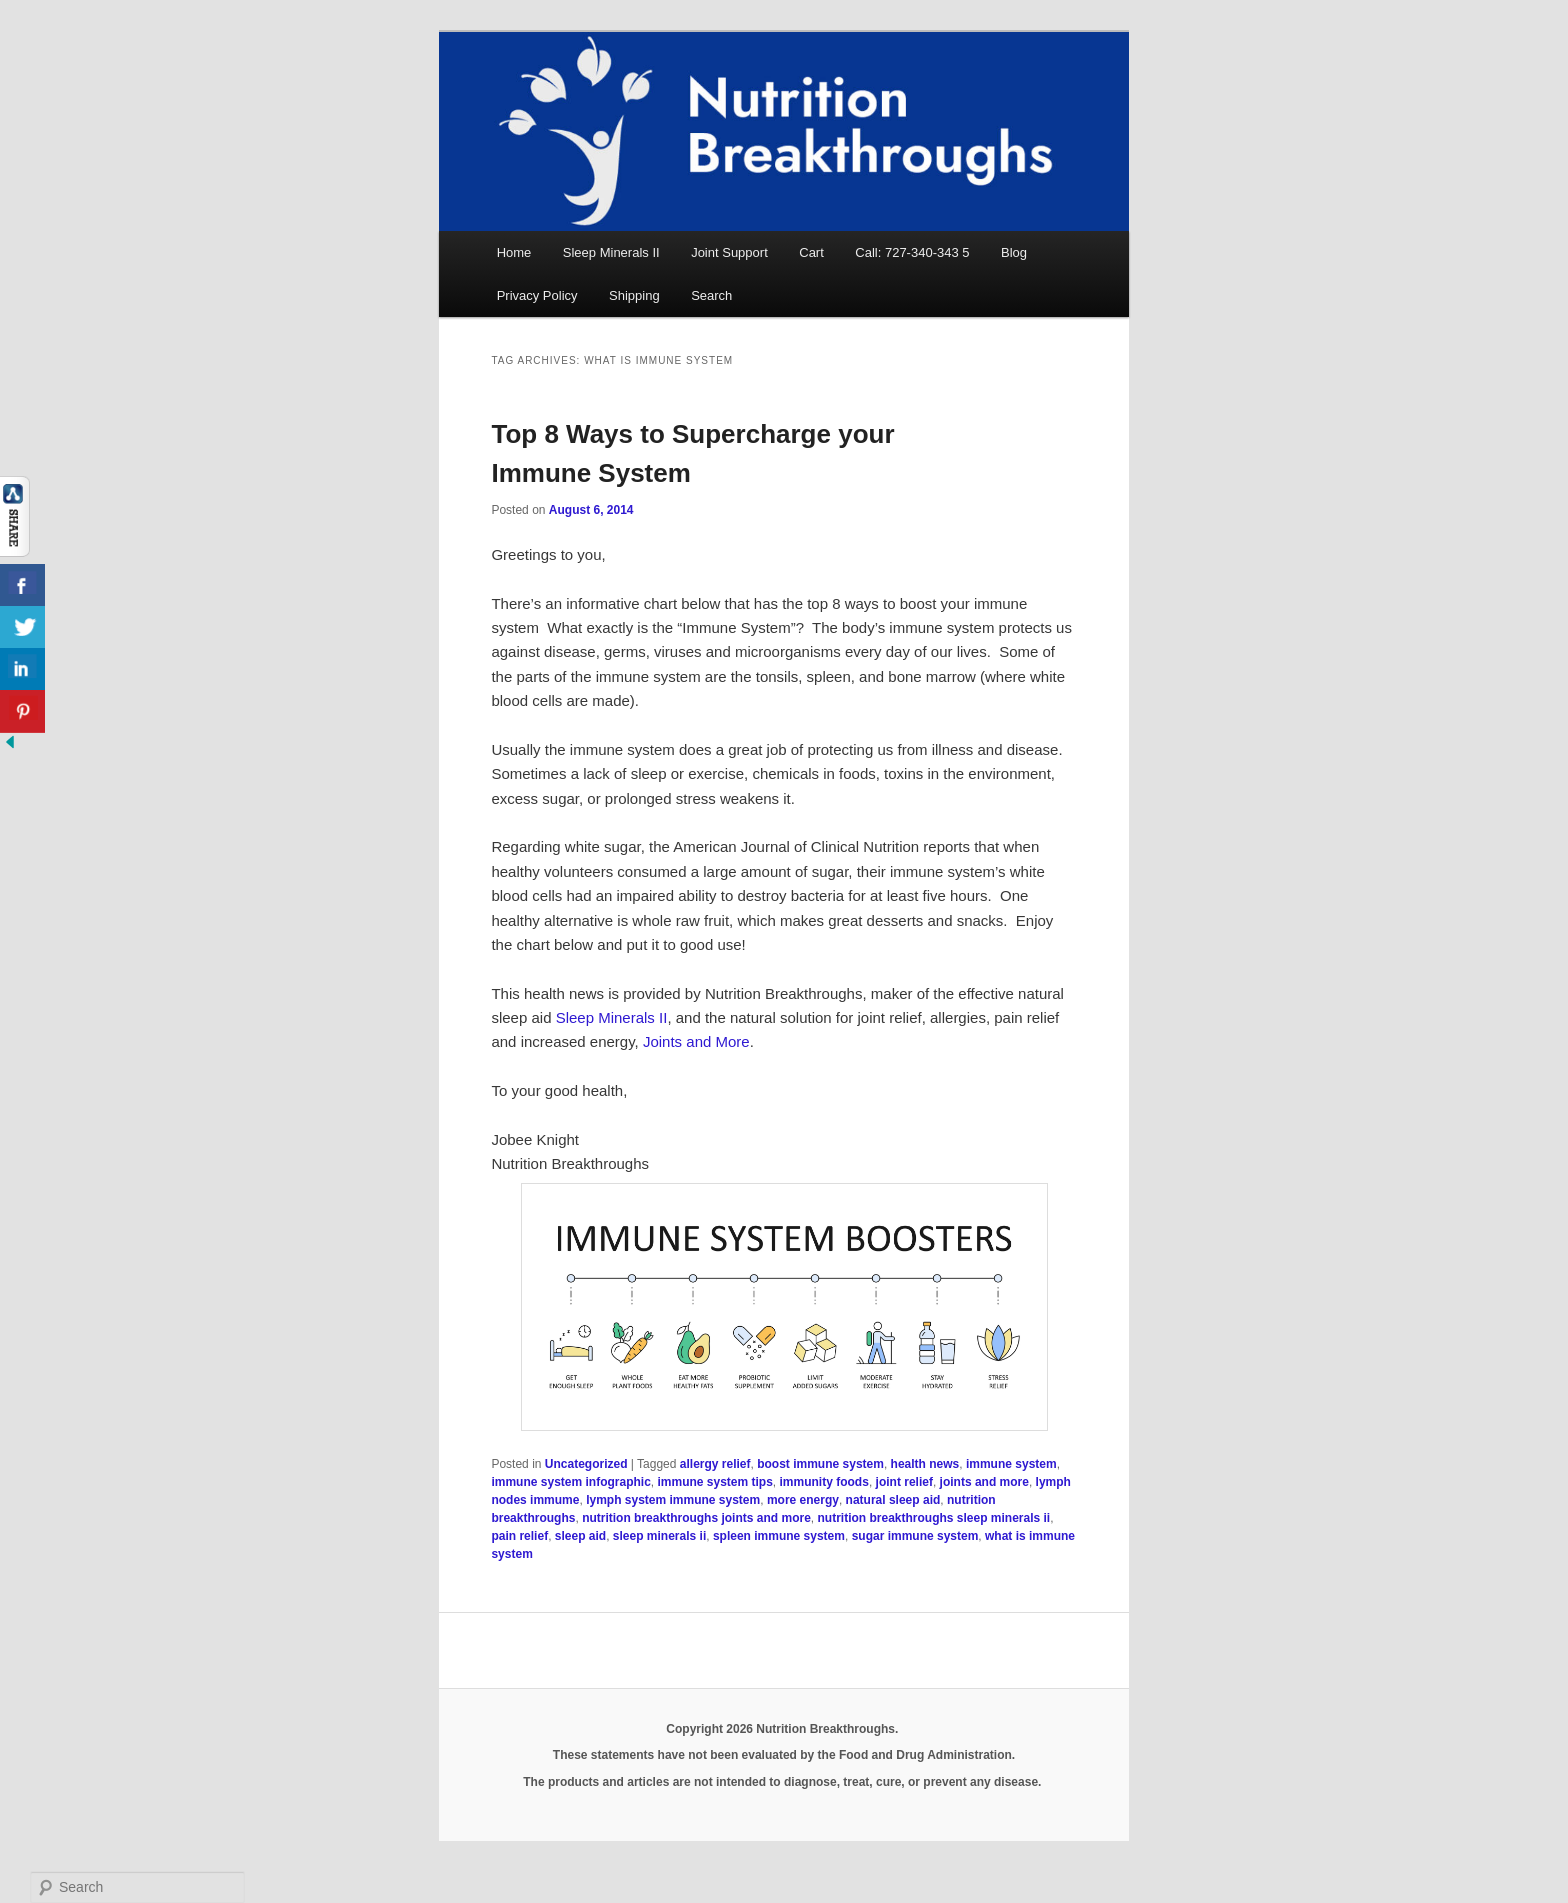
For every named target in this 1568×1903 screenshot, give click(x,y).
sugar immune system (915, 1536)
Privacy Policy (537, 295)
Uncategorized (586, 1464)
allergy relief (715, 1464)
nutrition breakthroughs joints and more (696, 1518)
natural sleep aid (893, 1500)
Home (514, 252)
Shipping (634, 295)
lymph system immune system (673, 1500)
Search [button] (711, 295)
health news (925, 1464)
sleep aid (580, 1536)
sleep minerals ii (659, 1536)
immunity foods (824, 1482)
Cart (811, 252)
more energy (803, 1500)
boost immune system (820, 1464)
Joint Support (729, 252)
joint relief (904, 1482)
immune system (1011, 1464)
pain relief (519, 1536)
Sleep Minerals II (611, 252)
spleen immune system (779, 1536)
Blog (1014, 252)
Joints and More (696, 1041)
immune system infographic (570, 1482)
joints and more (984, 1482)
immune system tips (714, 1482)
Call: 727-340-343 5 (912, 252)
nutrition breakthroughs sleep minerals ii (933, 1518)
